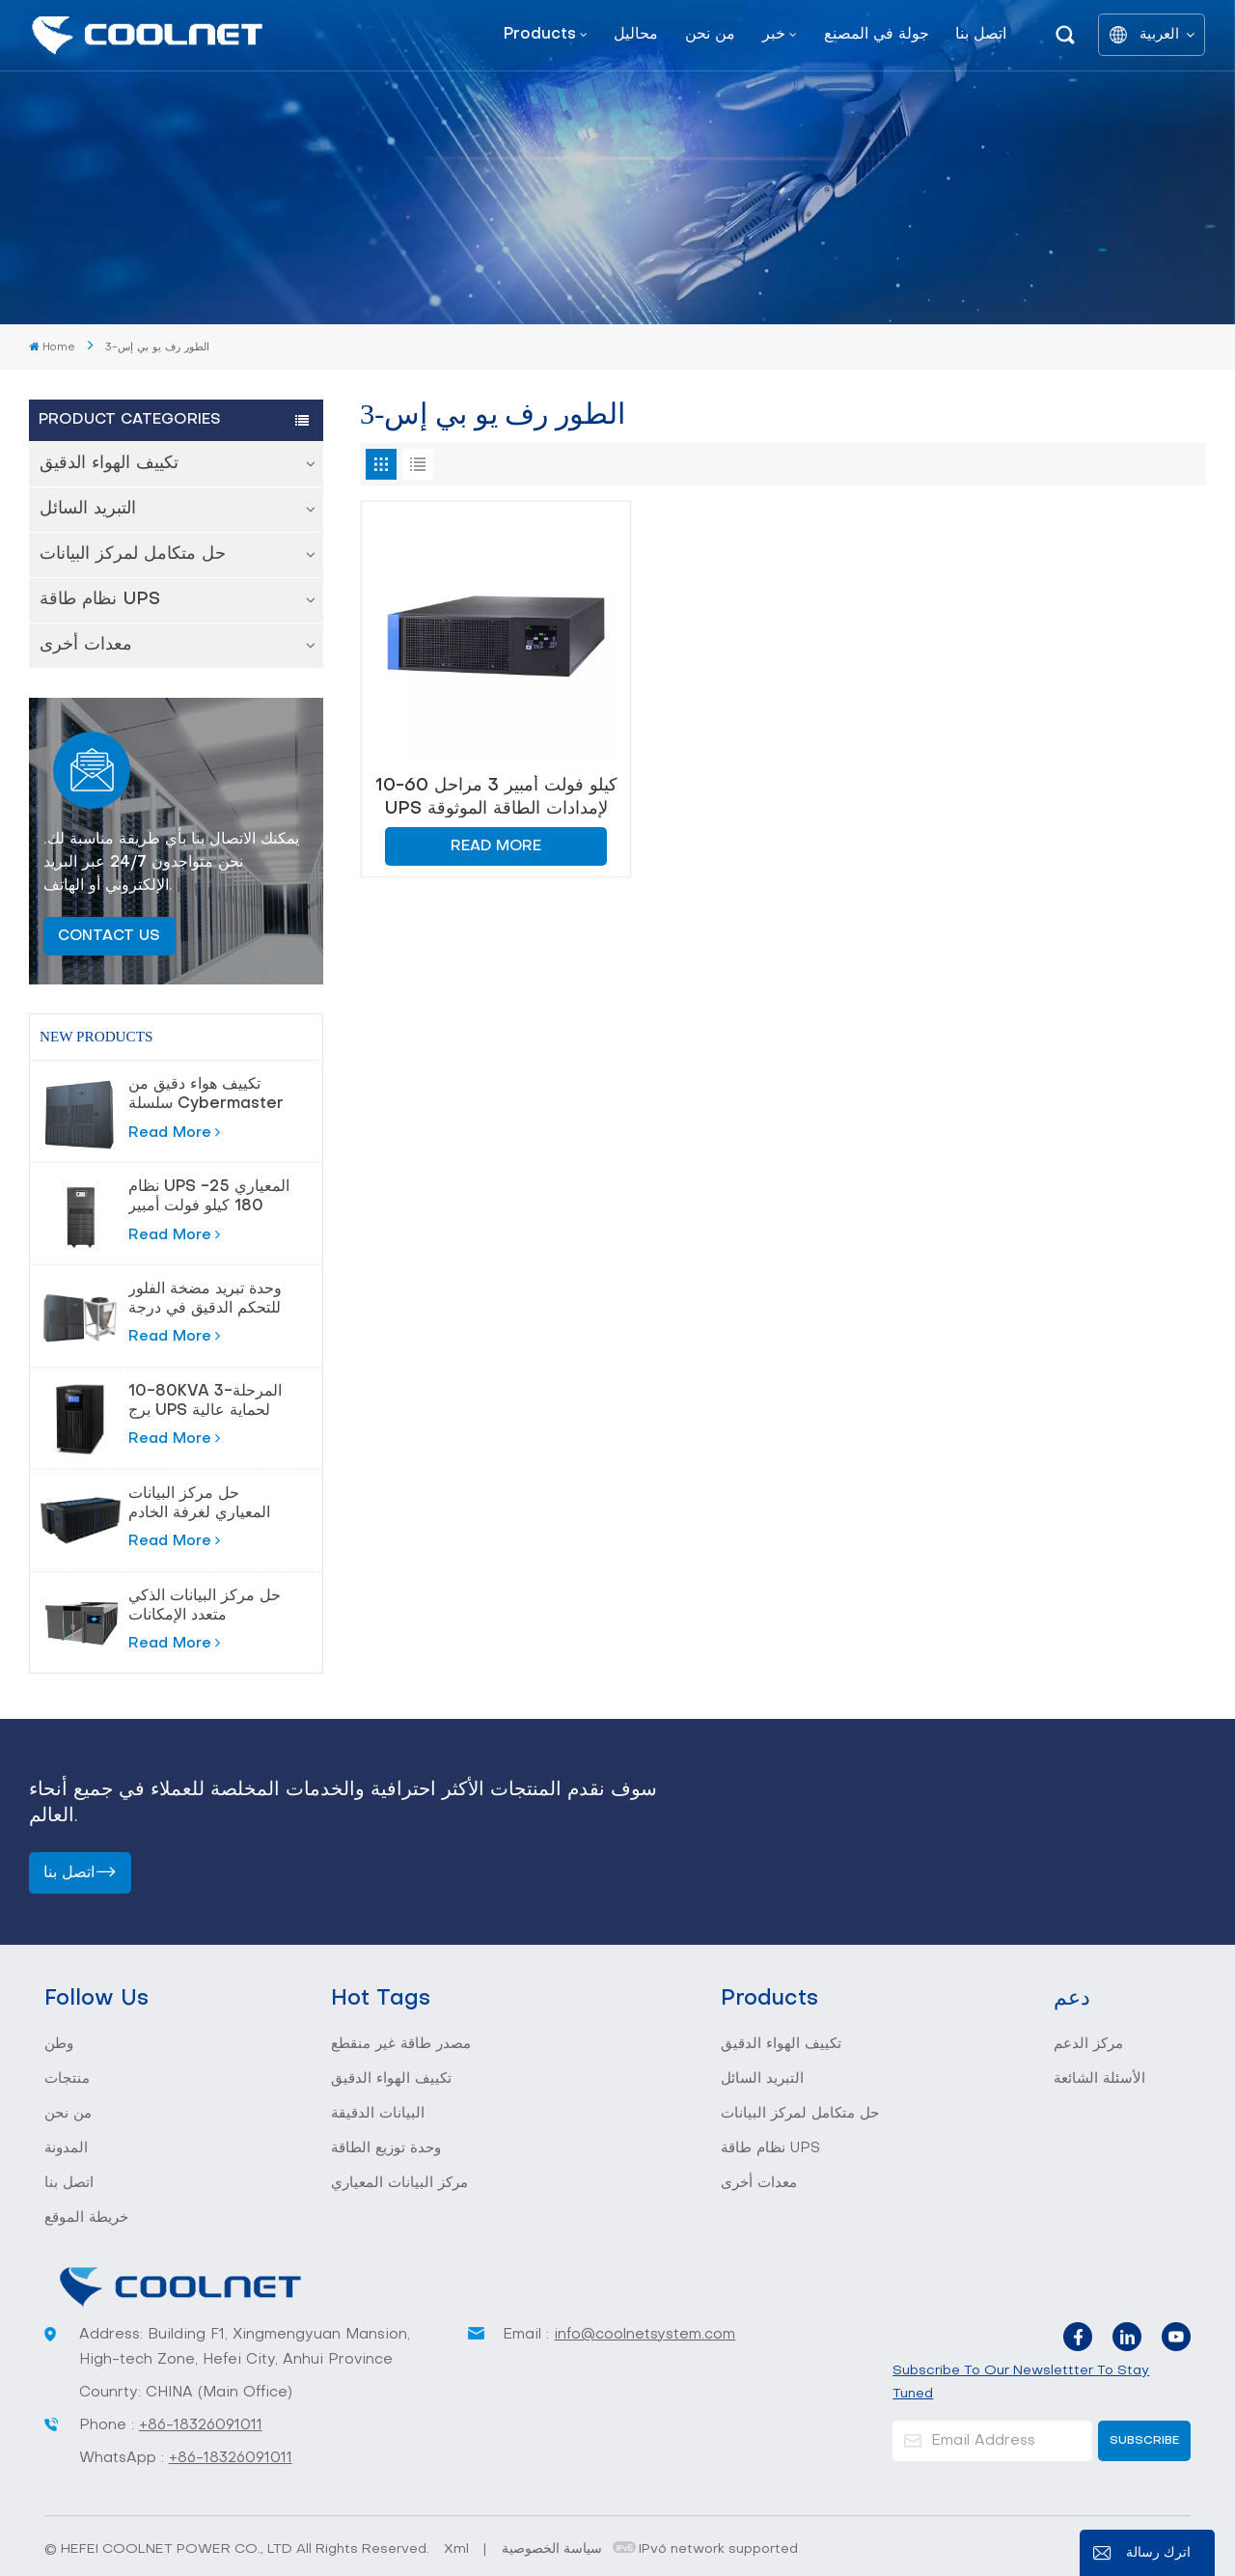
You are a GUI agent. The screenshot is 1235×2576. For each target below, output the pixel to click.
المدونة (66, 2148)
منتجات (67, 2079)
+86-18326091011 (200, 2425)
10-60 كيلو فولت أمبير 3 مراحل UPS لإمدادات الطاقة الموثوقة (496, 797)
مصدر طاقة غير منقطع (401, 2044)
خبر (773, 34)
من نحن (710, 34)
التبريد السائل (88, 509)
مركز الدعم (1088, 2044)
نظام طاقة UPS (100, 600)
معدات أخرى (86, 645)
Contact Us (109, 936)
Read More (173, 1132)
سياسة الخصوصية (552, 2549)
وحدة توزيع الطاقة (386, 2148)
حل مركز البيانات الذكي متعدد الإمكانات (204, 1606)
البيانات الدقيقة (378, 2113)
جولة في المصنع (876, 34)
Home (52, 347)
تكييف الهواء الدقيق (109, 464)
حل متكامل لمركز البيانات (133, 554)
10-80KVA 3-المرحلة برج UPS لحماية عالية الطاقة (205, 1402)
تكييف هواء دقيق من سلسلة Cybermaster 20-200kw (206, 1095)
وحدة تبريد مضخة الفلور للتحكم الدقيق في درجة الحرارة (205, 1300)
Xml (456, 2549)
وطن (58, 2044)
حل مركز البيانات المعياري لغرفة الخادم (199, 1503)
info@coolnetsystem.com (644, 2334)
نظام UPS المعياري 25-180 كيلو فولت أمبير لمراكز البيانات (208, 1197)
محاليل (636, 34)
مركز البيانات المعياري (399, 2183)
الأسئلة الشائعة (1099, 2079)
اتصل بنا (980, 34)
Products (540, 34)
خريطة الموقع (86, 2218)
